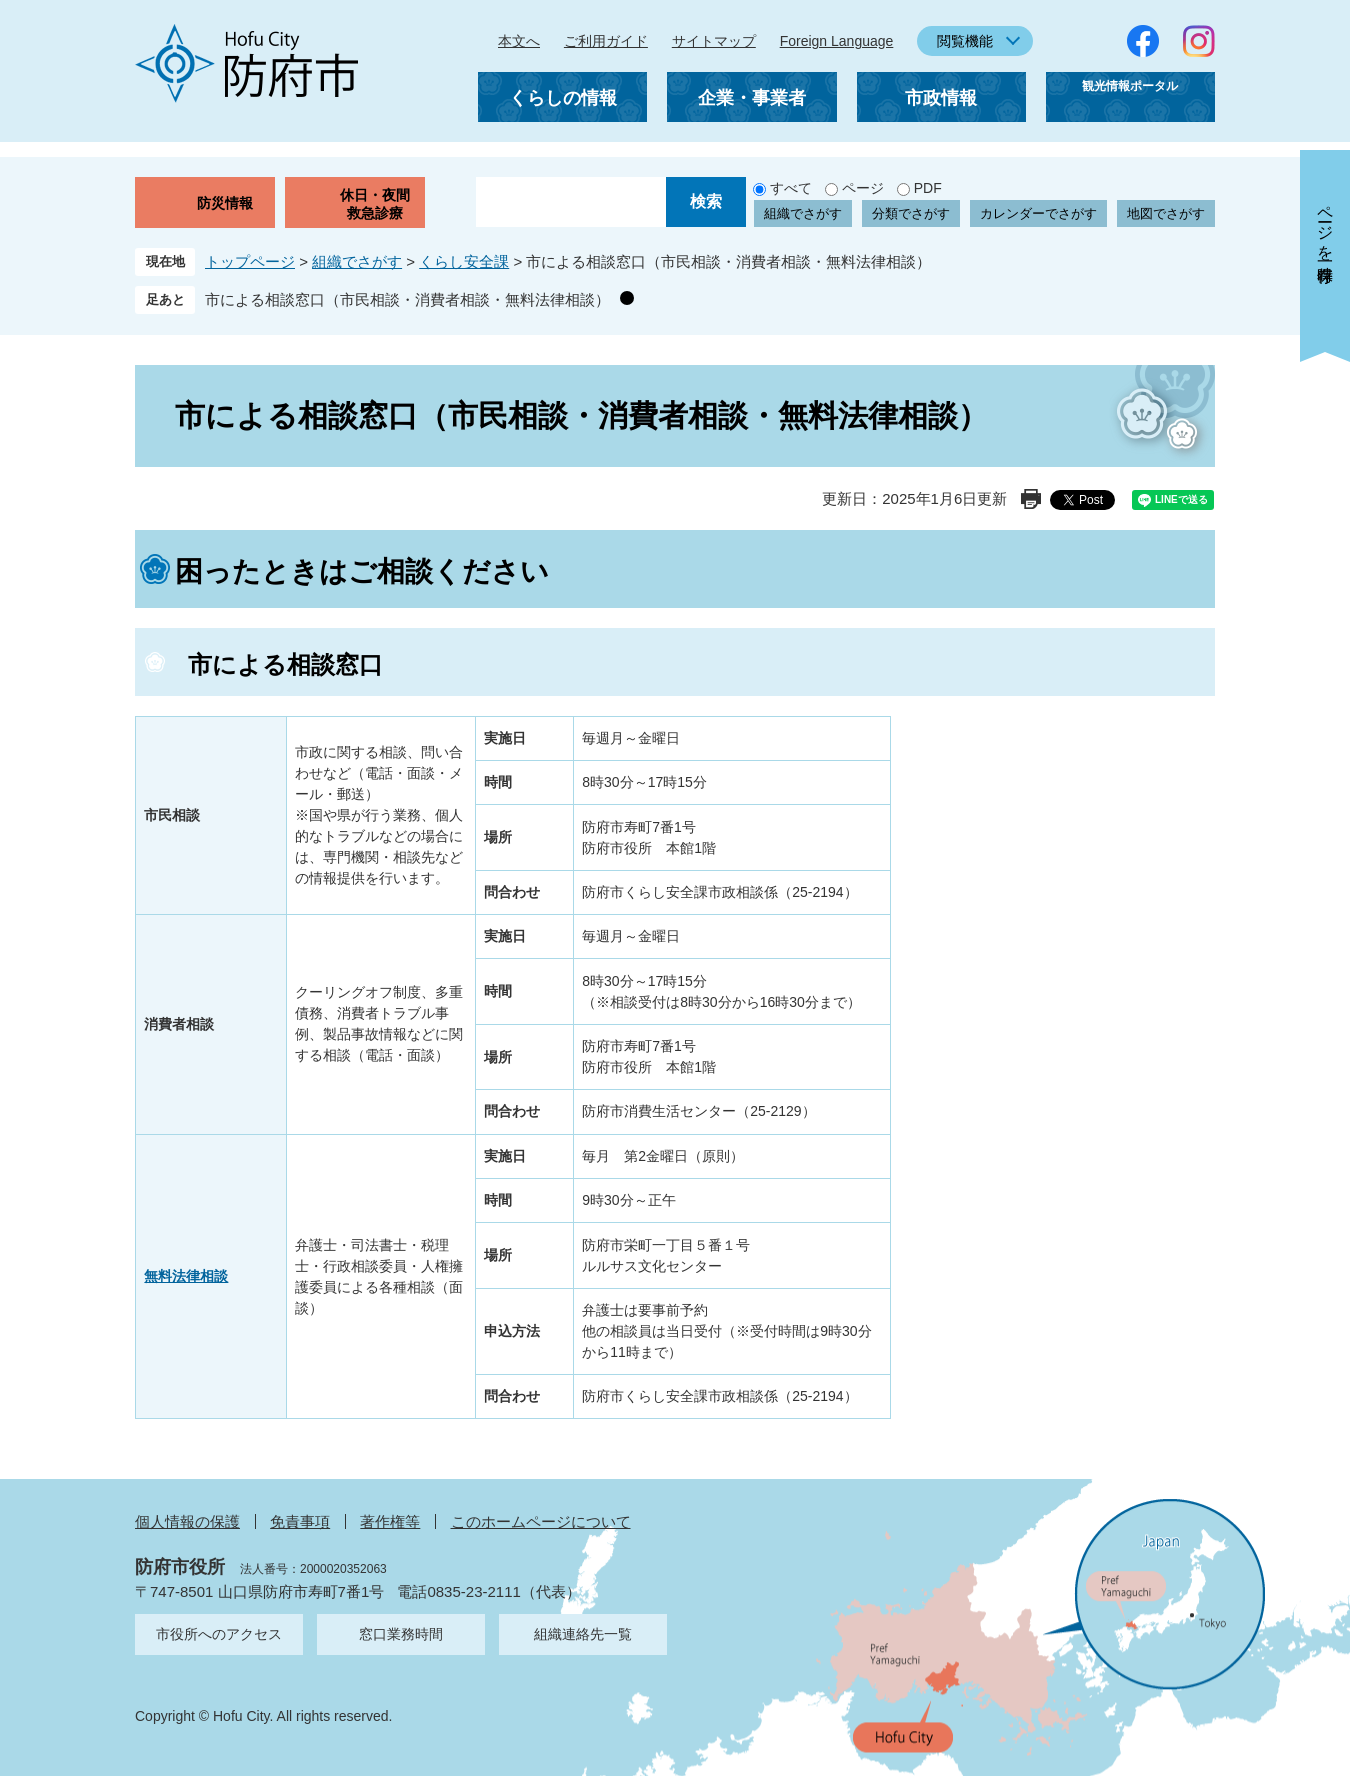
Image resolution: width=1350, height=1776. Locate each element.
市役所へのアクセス (219, 1634)
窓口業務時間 (401, 1634)
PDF (928, 188)
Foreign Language (837, 41)
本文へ (519, 41)
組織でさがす (803, 213)
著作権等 (390, 1521)
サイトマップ (714, 41)
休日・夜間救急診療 (375, 204)
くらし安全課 (464, 261)
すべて (791, 188)
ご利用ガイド (606, 41)
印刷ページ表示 (1031, 499)
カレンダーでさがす (1038, 213)
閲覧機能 (965, 41)
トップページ (250, 261)
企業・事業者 (752, 98)
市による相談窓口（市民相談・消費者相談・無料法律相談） (407, 299)
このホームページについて (541, 1521)
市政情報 (941, 98)
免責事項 (300, 1521)
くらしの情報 (563, 98)
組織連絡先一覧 (583, 1634)
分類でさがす (911, 213)
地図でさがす (1166, 213)
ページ (863, 188)
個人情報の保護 (187, 1521)
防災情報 (225, 203)
